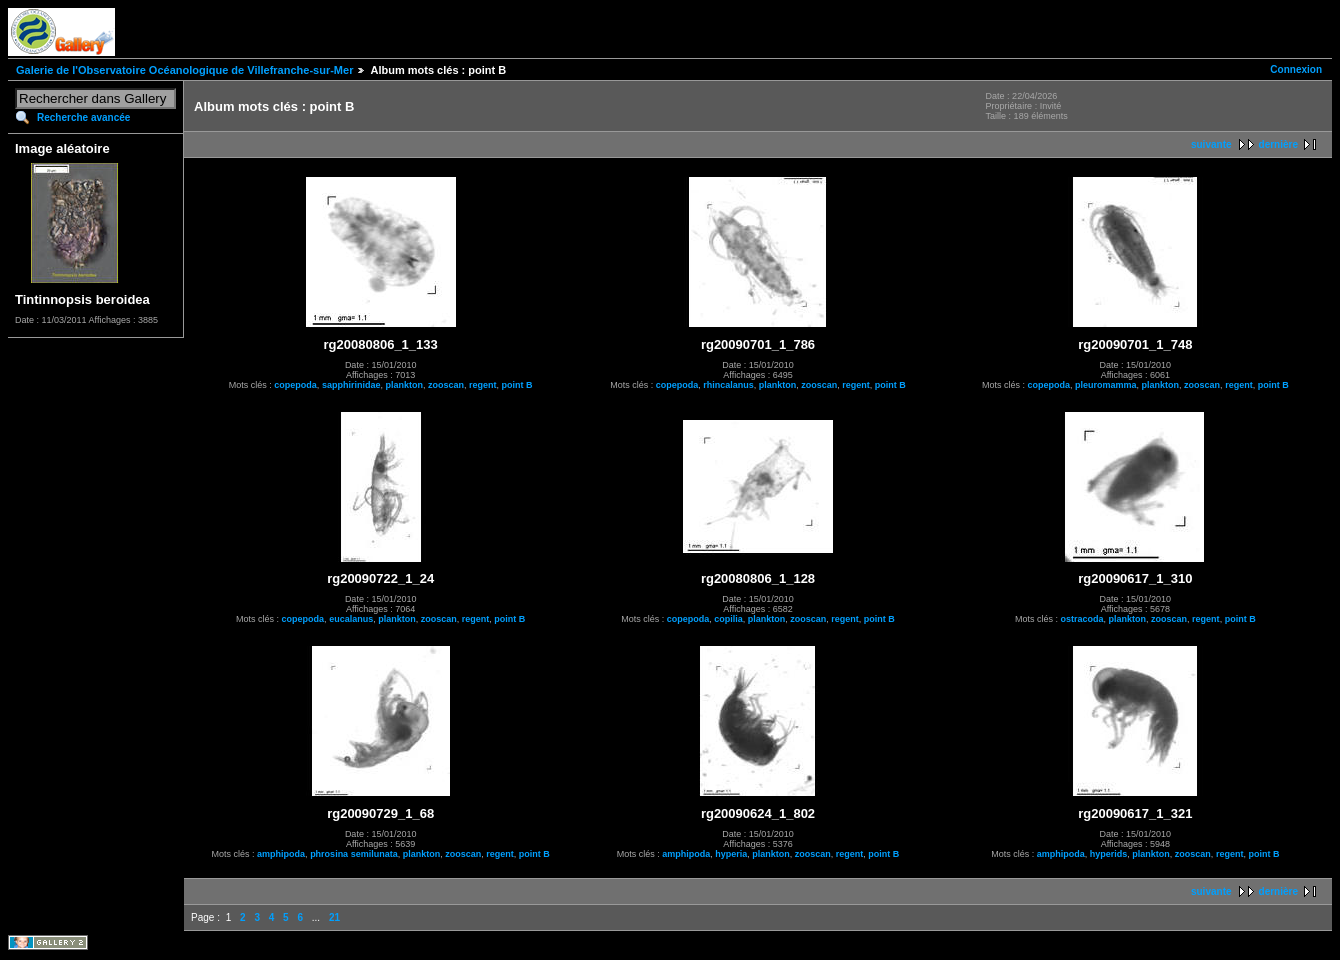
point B (516, 385)
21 (334, 917)
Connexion (1296, 69)
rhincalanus (728, 385)
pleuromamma (1106, 385)
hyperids (1109, 854)
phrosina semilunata (354, 854)
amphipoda (281, 854)
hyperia (731, 854)
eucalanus (351, 619)
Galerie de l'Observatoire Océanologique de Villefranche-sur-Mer (184, 70)
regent (483, 385)
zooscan (446, 385)
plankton (404, 385)
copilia (728, 619)
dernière (1278, 144)
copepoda (295, 385)
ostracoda (1082, 619)
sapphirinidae (351, 385)
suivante (1211, 144)
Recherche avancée (83, 117)
